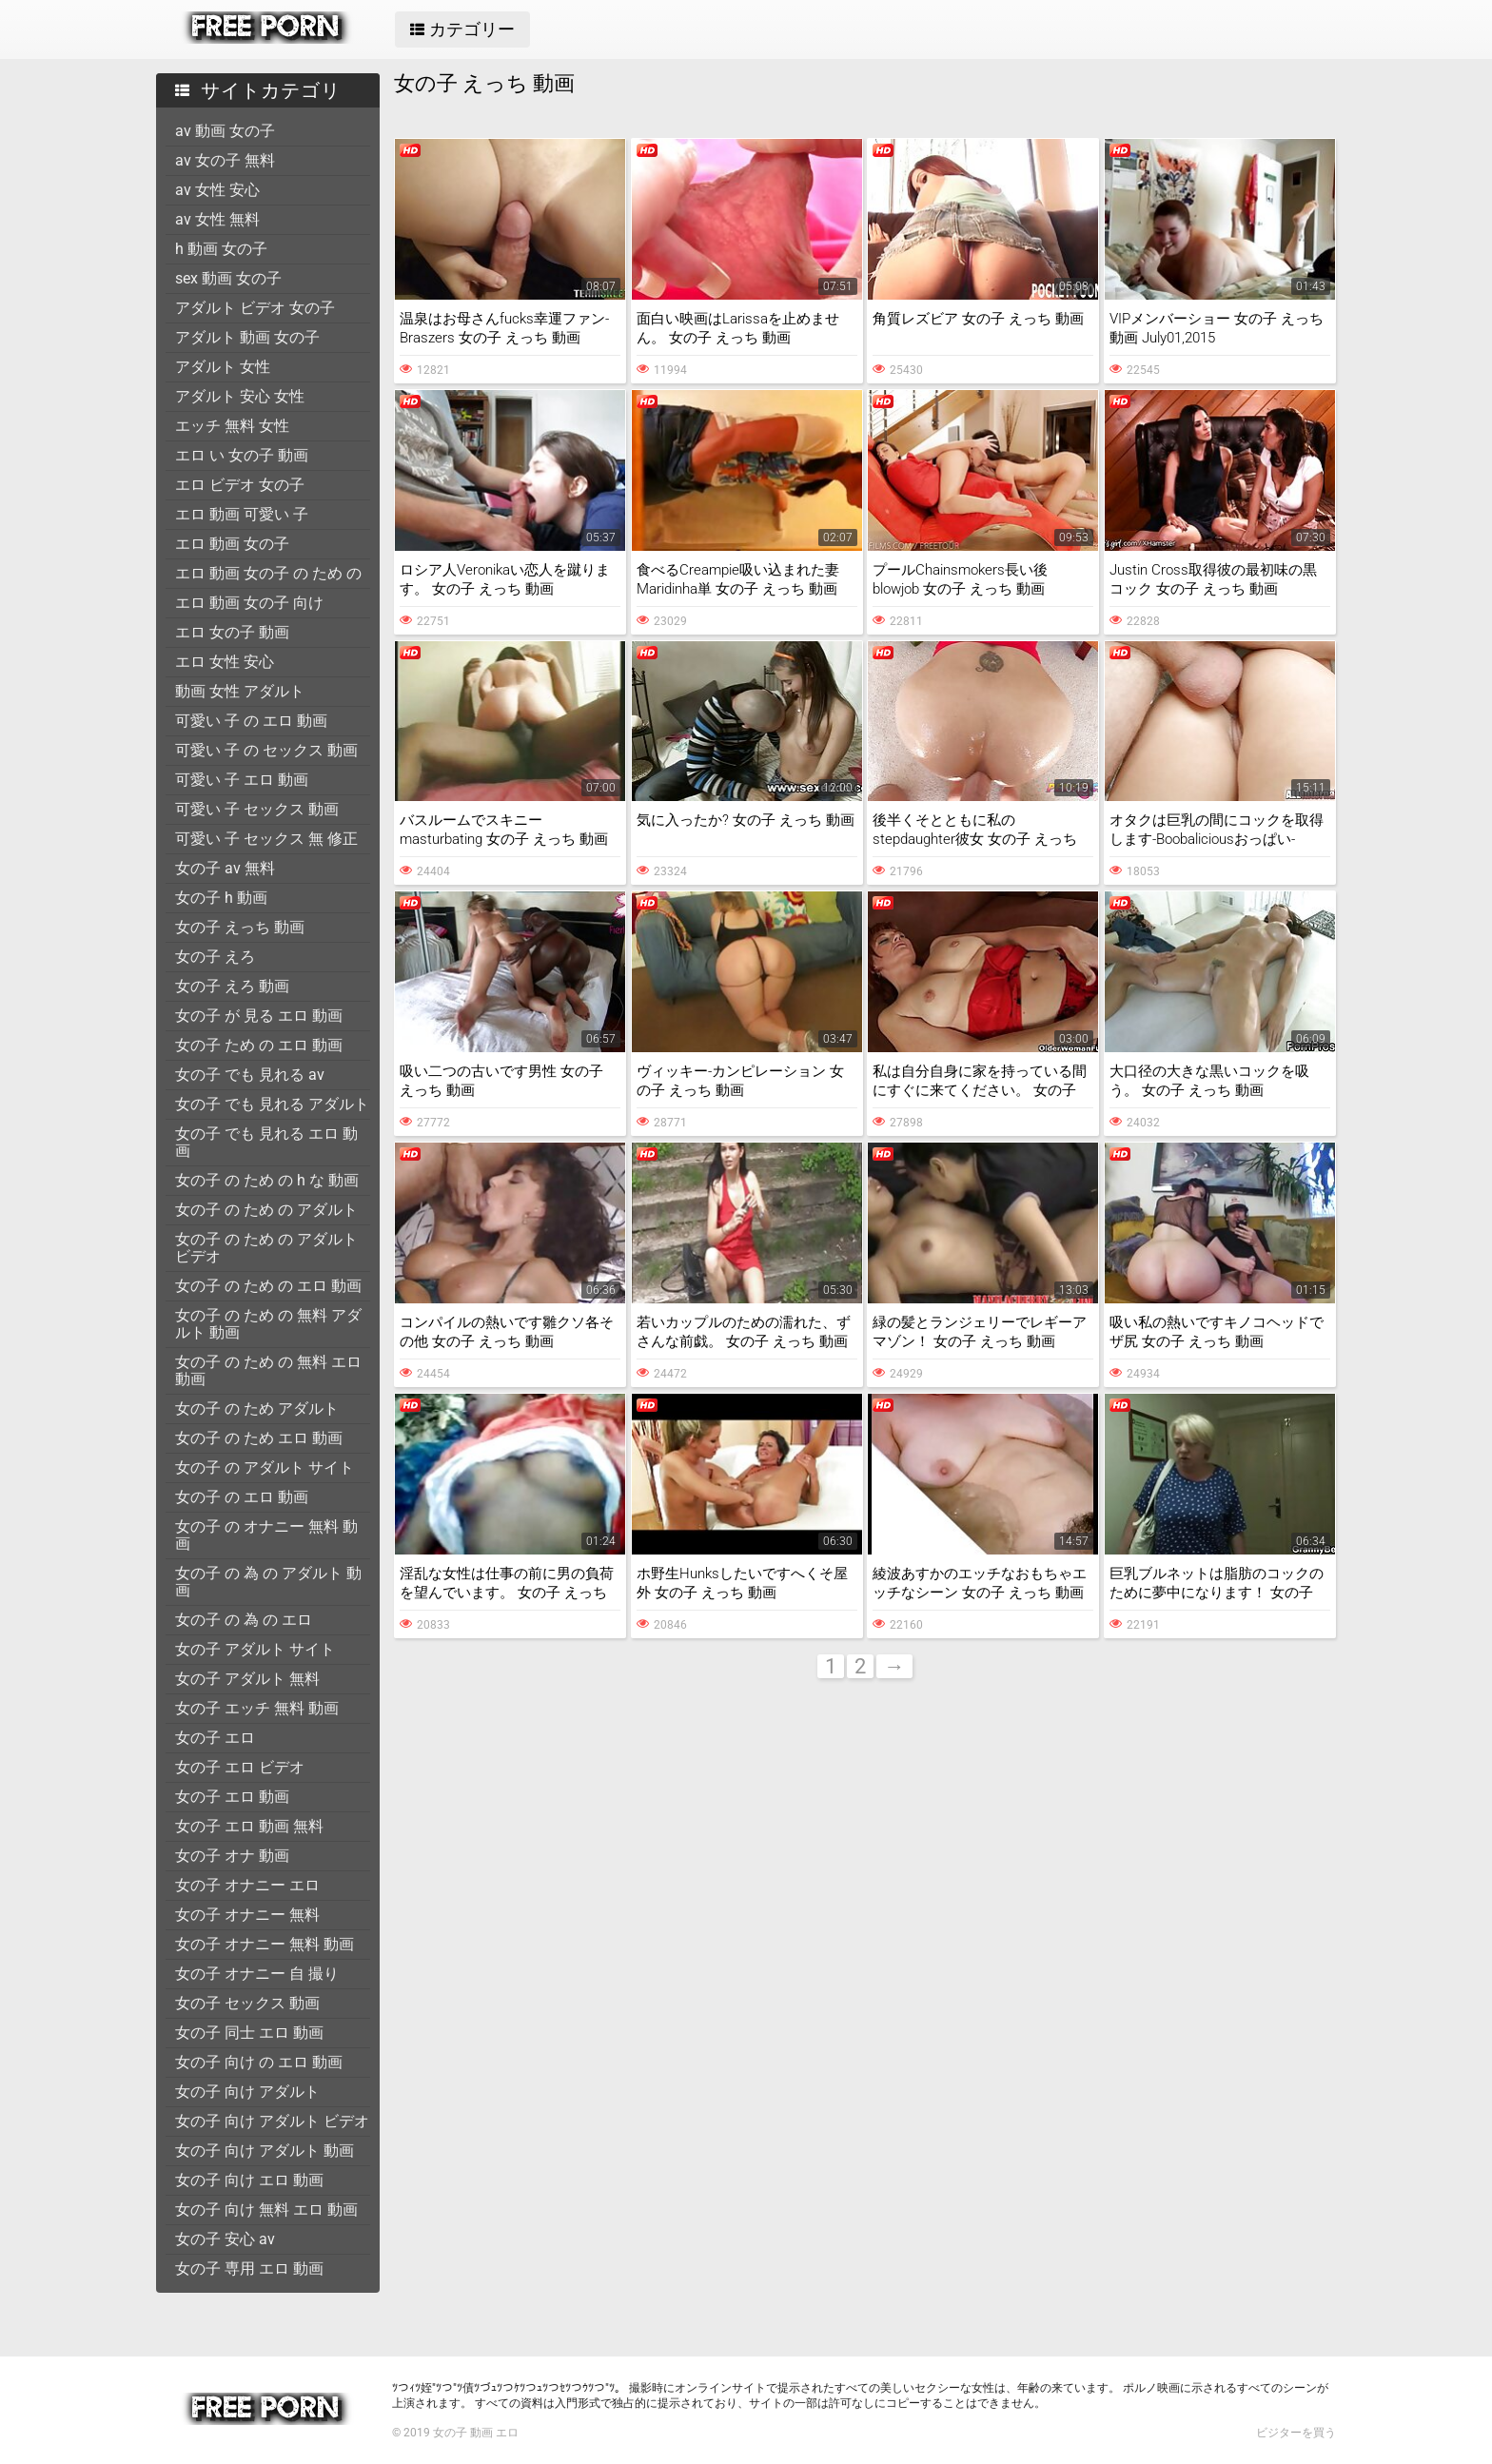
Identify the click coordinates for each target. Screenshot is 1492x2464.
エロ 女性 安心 (224, 662)
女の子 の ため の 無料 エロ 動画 (268, 1370)
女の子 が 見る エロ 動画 (259, 1016)
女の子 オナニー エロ (247, 1885)
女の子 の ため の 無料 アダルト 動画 (268, 1323)
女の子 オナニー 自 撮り (257, 1974)
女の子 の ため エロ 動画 (259, 1438)
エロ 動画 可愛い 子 (241, 514)
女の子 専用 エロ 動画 (249, 2268)
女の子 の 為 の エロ (243, 1620)
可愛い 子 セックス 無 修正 (266, 839)
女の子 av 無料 (225, 868)
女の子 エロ (215, 1738)
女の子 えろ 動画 (232, 986)
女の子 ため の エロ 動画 (259, 1045)
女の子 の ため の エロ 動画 (268, 1286)
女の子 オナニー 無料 (247, 1915)
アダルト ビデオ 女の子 (255, 308)
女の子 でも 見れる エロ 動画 (266, 1142)
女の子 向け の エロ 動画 (259, 2062)
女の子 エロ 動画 (232, 1797)
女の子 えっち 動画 (239, 927)
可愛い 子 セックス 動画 (257, 809)
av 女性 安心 (217, 190)
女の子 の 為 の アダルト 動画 (268, 1581)
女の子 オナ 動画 (232, 1856)
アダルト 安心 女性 (239, 396)
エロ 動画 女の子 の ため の (268, 573)
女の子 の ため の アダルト (266, 1210)
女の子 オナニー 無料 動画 (264, 1944)
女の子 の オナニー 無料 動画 (266, 1535)
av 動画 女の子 (225, 131)
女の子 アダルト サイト (255, 1649)
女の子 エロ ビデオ (239, 1767)
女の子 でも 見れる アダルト (272, 1104)
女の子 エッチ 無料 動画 (257, 1708)
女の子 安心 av (225, 2239)
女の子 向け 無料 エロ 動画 (266, 2209)
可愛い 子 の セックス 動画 (266, 750)
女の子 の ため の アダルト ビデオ (266, 1247)
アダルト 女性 (222, 367)
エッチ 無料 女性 (232, 426)
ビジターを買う (1296, 2432)
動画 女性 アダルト (239, 691)
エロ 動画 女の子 (232, 544)
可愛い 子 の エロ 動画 (251, 721)
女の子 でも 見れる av (249, 1075)
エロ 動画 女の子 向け (249, 603)
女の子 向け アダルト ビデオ (272, 2121)
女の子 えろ (215, 957)
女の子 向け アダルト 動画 (264, 2150)
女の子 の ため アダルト (257, 1408)
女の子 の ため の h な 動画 (267, 1180)
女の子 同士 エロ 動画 (249, 2033)
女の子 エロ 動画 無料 (249, 1826)
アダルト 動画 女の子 (247, 337)
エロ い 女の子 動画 (241, 455)
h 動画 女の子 (221, 249)
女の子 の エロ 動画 (241, 1497)
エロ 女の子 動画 (232, 632)
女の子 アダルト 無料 (247, 1679)
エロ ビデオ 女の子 (239, 485)
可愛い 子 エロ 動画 (241, 780)
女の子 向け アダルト (247, 2092)
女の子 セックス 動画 (247, 2003)
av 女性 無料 (217, 219)
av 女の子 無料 (225, 160)
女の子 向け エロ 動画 (249, 2180)
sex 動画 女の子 (228, 278)
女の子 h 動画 (221, 898)
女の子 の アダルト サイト (264, 1467)
